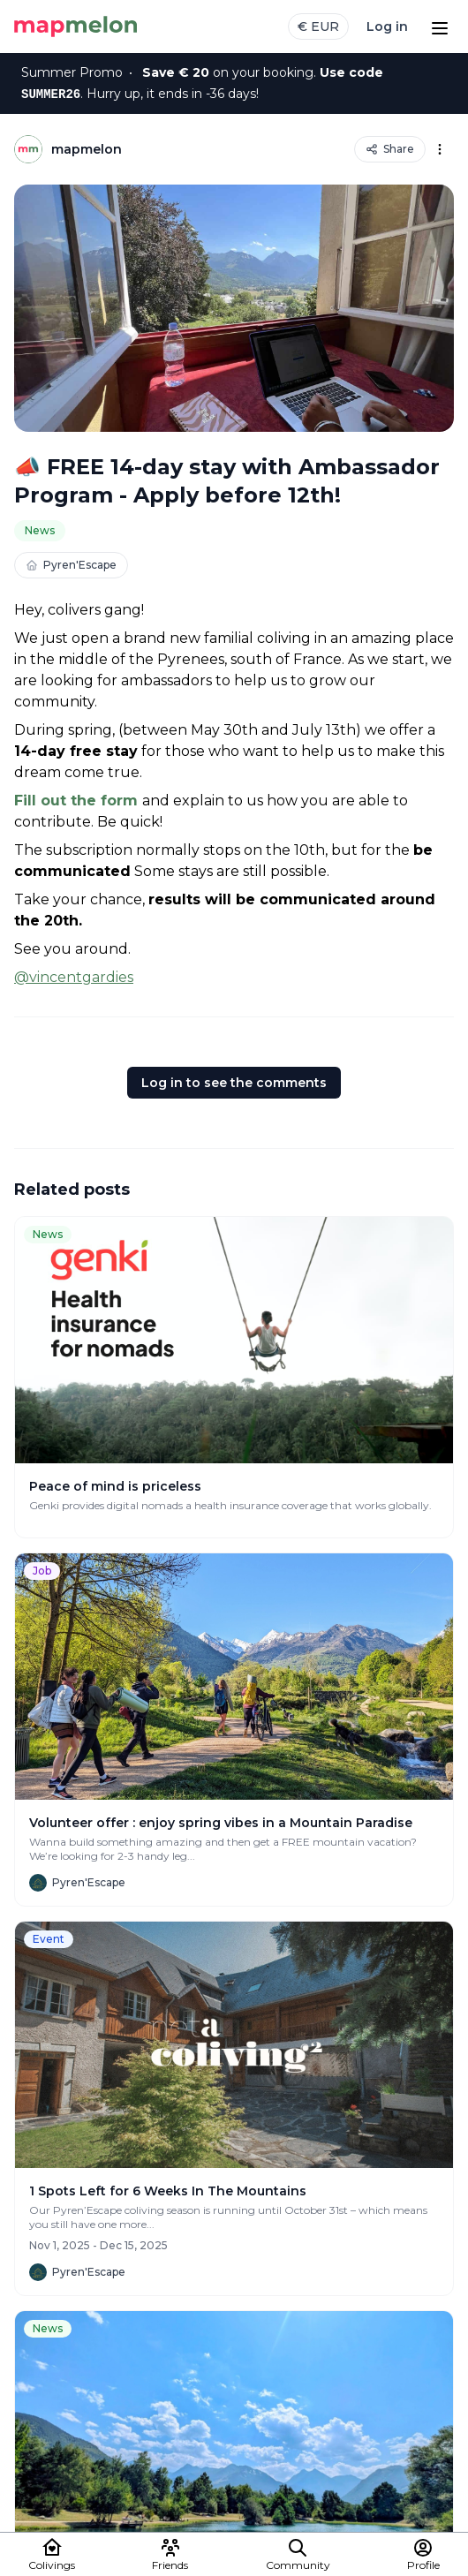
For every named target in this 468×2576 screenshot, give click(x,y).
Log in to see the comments (234, 1083)
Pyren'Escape (71, 564)
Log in (387, 26)
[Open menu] (440, 26)
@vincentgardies (73, 977)
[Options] (440, 149)
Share (390, 148)
